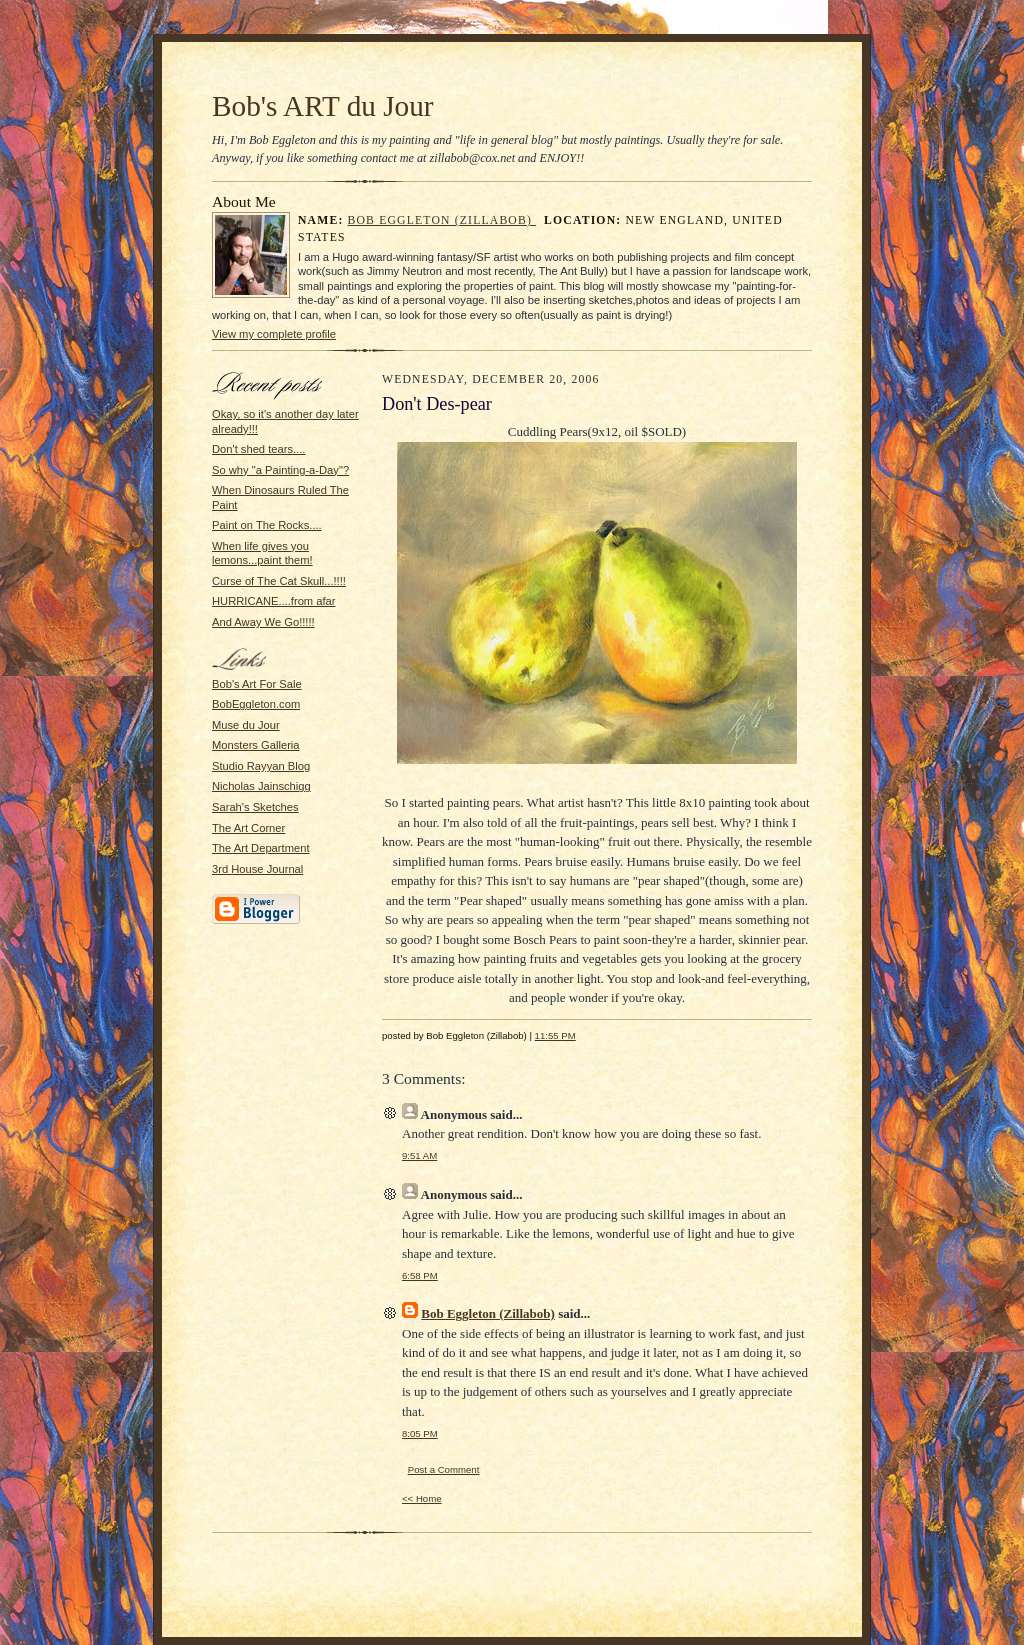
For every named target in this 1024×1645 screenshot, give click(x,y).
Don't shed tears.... (258, 449)
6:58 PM (420, 1275)
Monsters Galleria (256, 745)
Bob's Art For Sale (257, 684)
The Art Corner (248, 828)
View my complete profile (274, 334)
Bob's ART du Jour (323, 106)
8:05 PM (420, 1433)
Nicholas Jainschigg (261, 786)
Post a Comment (444, 1469)
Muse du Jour (246, 725)
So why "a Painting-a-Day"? (280, 470)
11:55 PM (555, 1035)
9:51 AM (419, 1155)
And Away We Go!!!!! (263, 622)
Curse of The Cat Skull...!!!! (279, 581)
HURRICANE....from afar (274, 601)
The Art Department (261, 848)
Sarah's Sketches (255, 807)
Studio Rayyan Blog (261, 766)
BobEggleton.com (256, 704)
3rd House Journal (257, 869)
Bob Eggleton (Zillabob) (442, 220)
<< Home (422, 1498)
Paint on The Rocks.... (267, 525)
